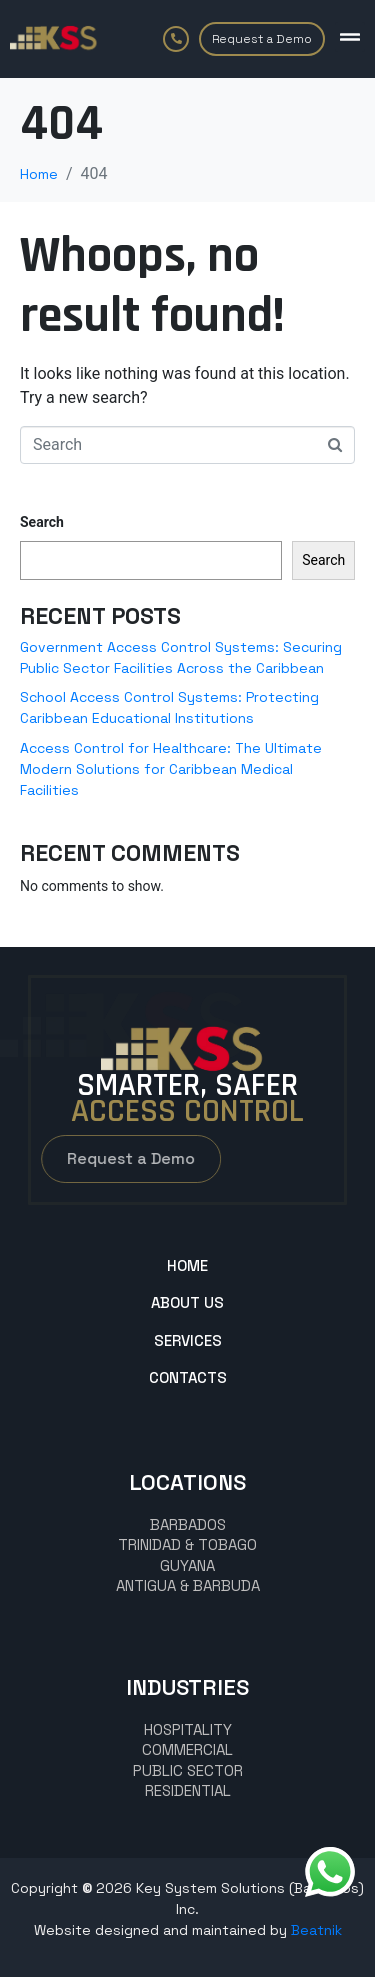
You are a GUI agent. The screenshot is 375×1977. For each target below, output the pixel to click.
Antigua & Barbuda (188, 1585)
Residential (188, 1790)
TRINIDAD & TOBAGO (187, 1544)
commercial (187, 1749)
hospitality (188, 1729)
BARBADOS (188, 1524)
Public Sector (188, 1770)
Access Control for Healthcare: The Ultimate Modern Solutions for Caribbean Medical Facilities (171, 769)
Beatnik (316, 1930)
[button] (350, 37)
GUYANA (187, 1565)
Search (42, 522)
